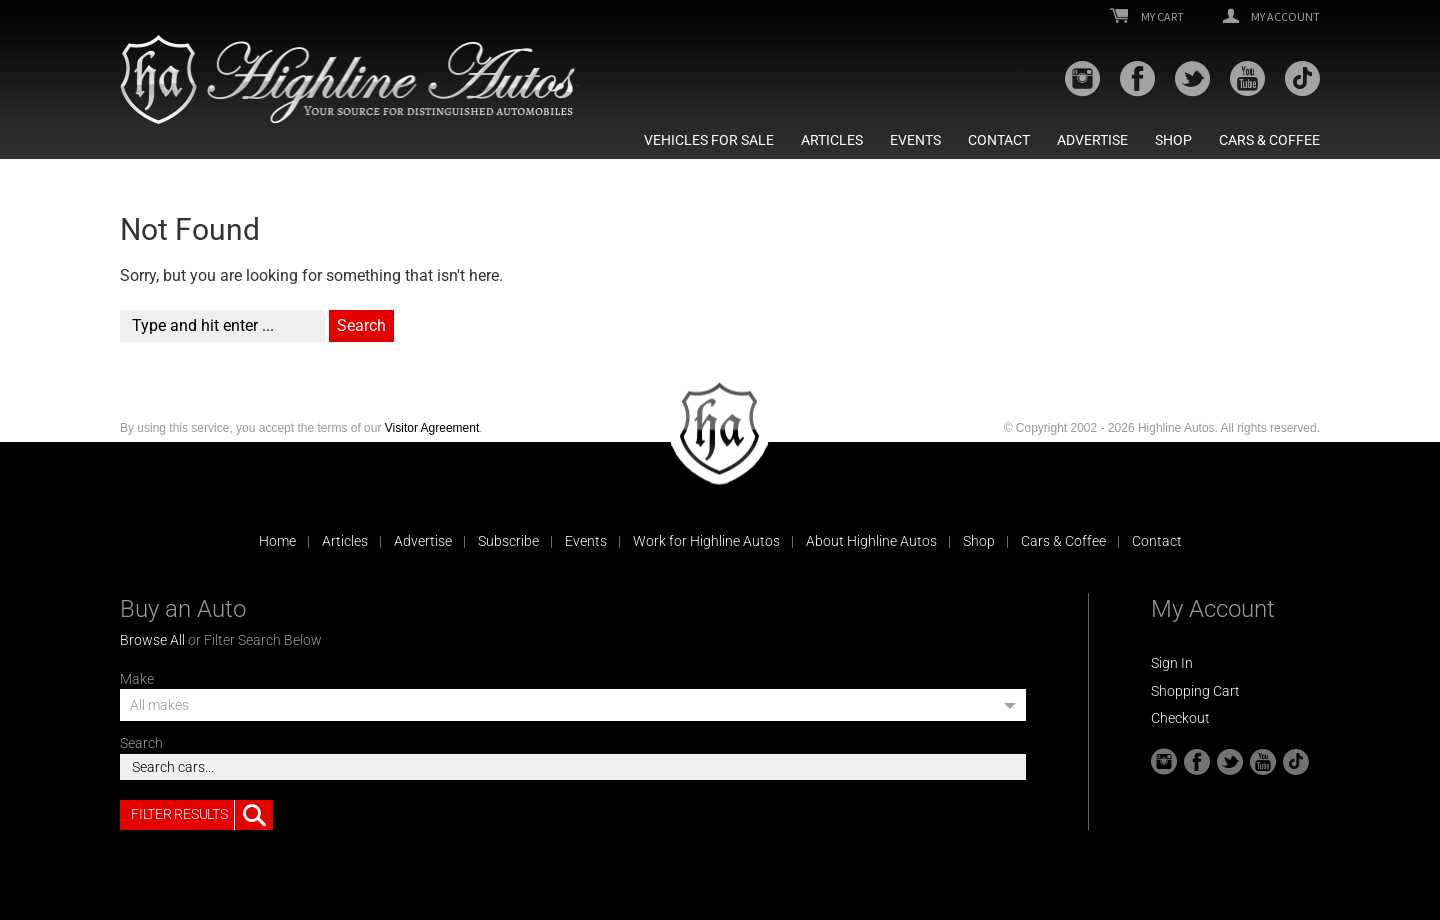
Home (277, 541)
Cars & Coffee (1269, 140)
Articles (832, 140)
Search (141, 743)
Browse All (152, 640)
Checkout (1180, 718)
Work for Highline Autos (706, 541)
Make (137, 679)
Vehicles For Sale (709, 140)
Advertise (1092, 140)
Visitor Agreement (432, 428)
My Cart (1147, 17)
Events (915, 140)
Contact (999, 140)
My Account (1271, 17)
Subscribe (508, 541)
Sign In (1172, 663)
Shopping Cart (1195, 691)
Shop (1173, 140)
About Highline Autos (871, 541)
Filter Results (202, 815)
